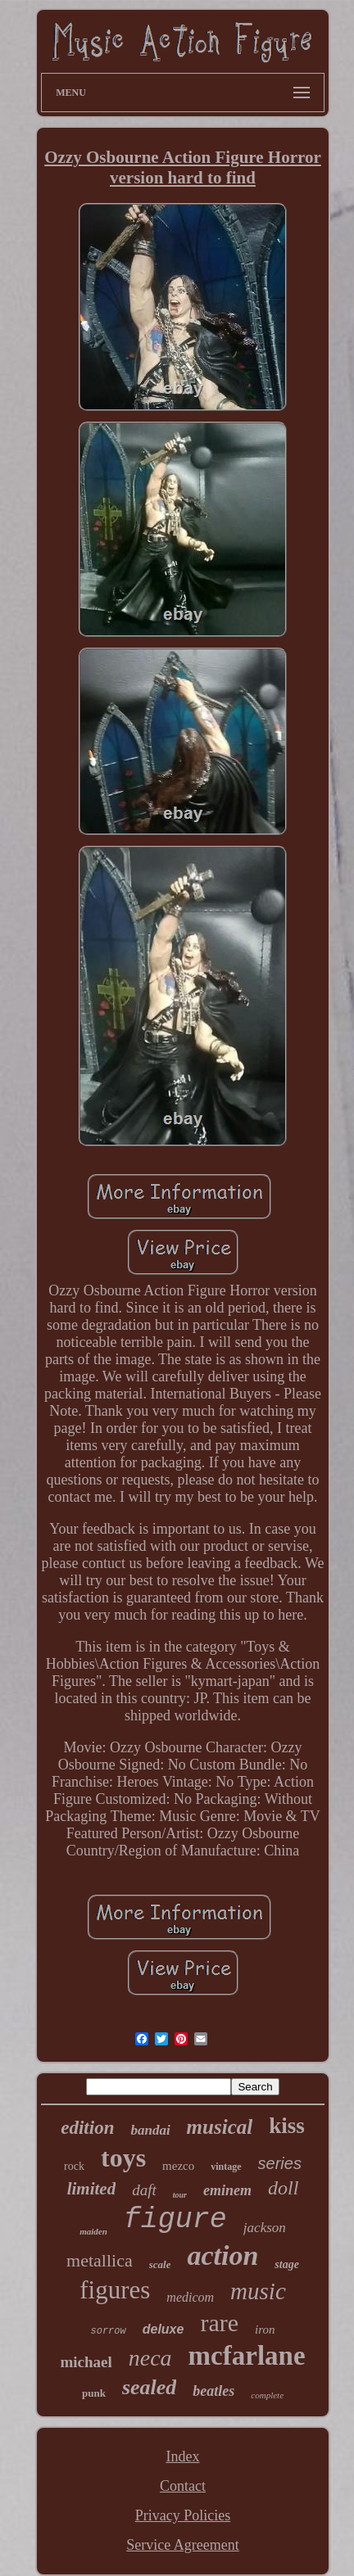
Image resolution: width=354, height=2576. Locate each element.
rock (74, 2166)
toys (123, 2157)
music (258, 2291)
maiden (93, 2231)
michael (85, 2361)
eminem (227, 2190)
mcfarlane (247, 2355)
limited (91, 2189)
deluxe (163, 2329)
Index (183, 2456)
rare (219, 2322)
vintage (226, 2166)
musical (220, 2127)
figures (114, 2289)
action (222, 2255)
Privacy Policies (182, 2515)
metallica (99, 2260)
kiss (287, 2125)
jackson (264, 2227)
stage (287, 2264)
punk (94, 2393)
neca (150, 2357)
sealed (149, 2387)
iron (265, 2329)
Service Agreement (182, 2545)
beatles (213, 2391)
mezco (178, 2165)
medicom (190, 2297)
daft (144, 2190)
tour (180, 2194)
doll (283, 2188)
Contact (183, 2486)
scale (160, 2264)
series (280, 2163)
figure (175, 2219)
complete (267, 2395)
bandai (150, 2130)
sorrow (108, 2331)
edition (87, 2127)
